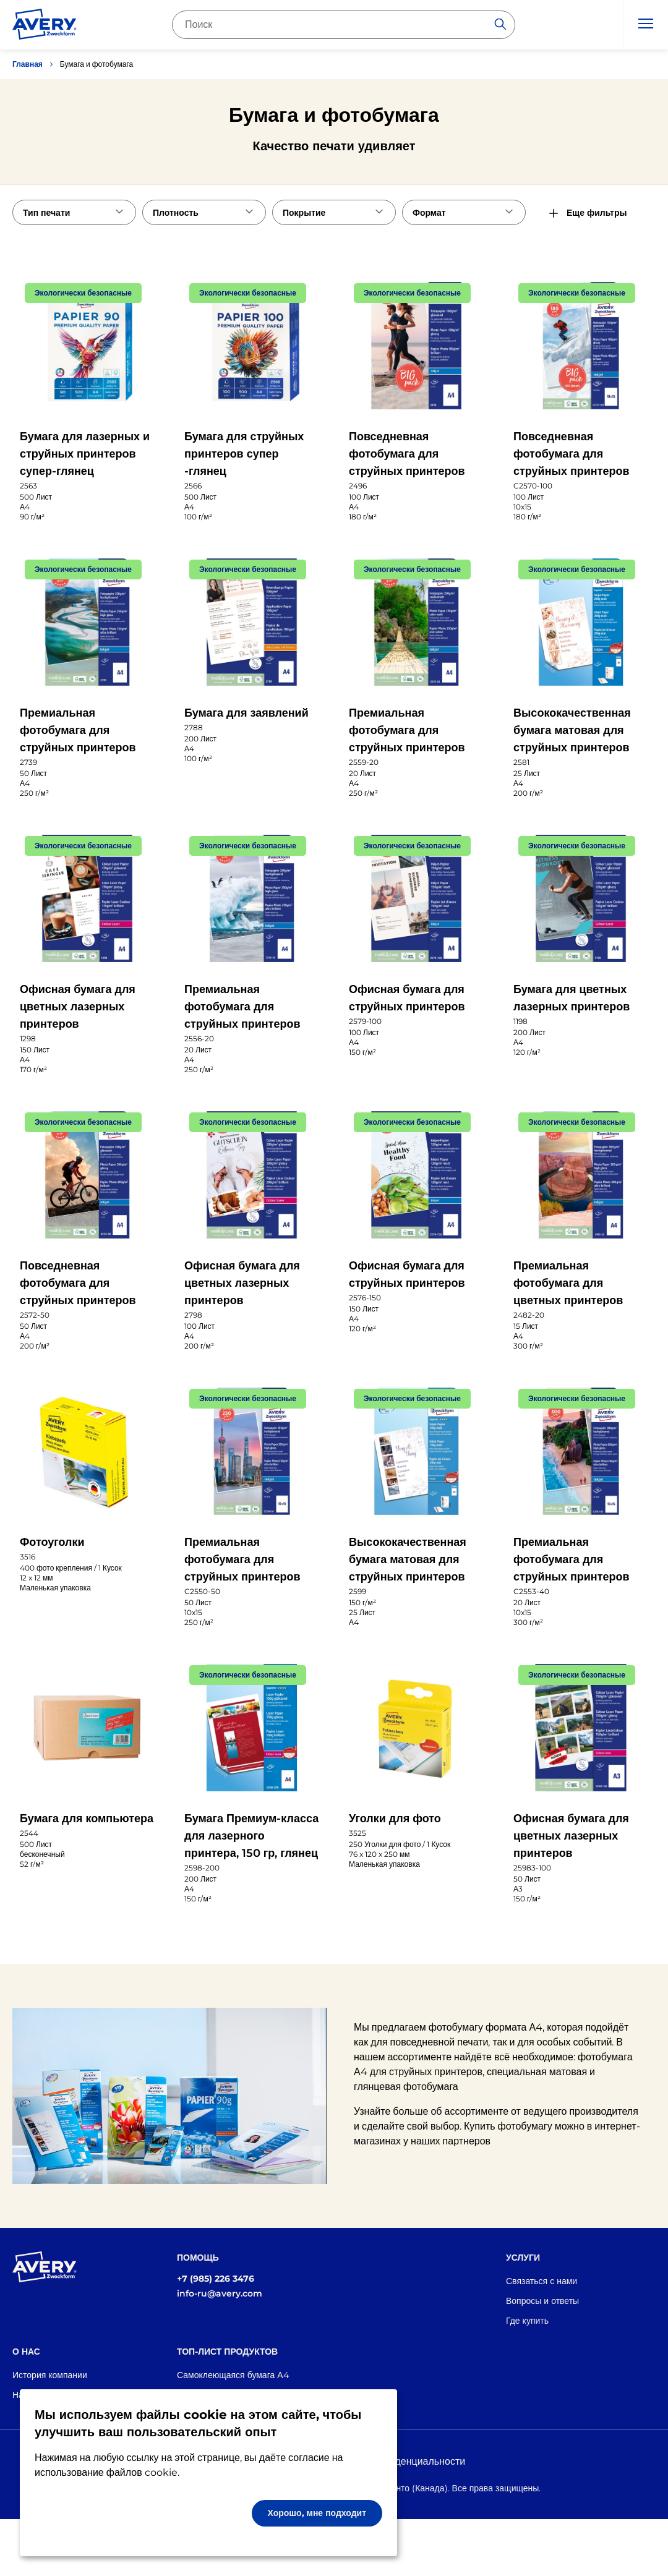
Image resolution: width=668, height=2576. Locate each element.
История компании (49, 2375)
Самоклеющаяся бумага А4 (233, 2375)
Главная (27, 64)
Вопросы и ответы (542, 2300)
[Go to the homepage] (44, 27)
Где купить (527, 2320)
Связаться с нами (541, 2281)
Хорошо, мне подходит (317, 2512)
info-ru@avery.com (219, 2293)
